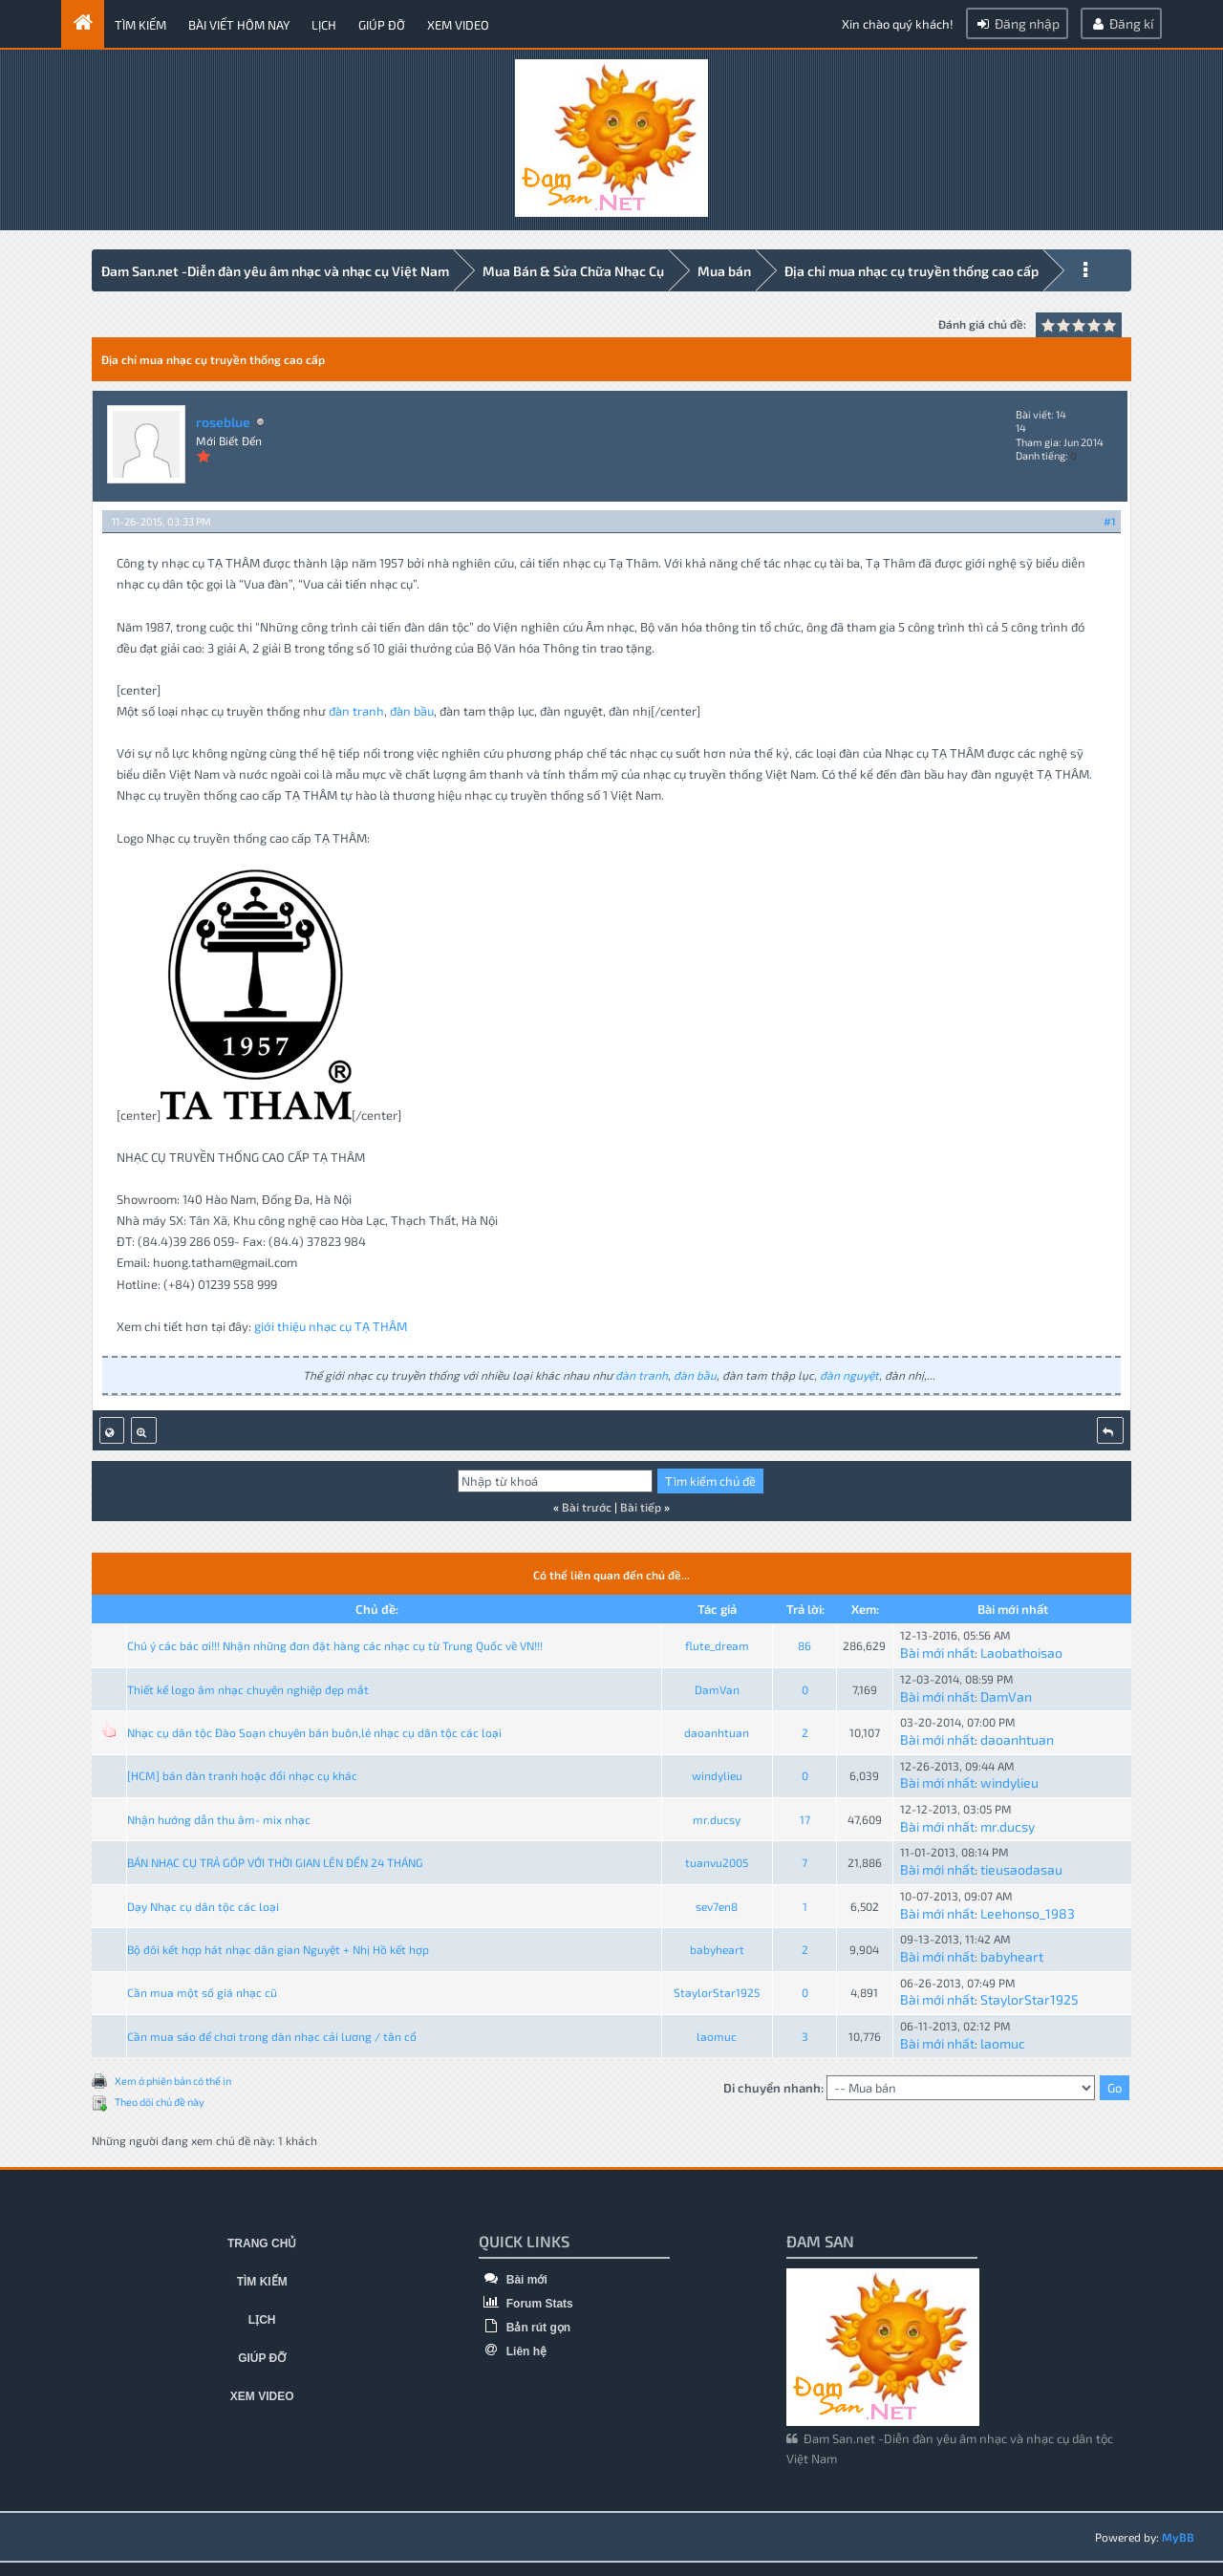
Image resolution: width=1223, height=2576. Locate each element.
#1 (1110, 518)
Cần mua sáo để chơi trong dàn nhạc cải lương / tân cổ (272, 2033)
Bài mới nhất (937, 1650)
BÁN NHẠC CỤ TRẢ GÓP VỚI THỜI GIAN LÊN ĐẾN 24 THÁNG (275, 1859)
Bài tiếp (640, 1504)
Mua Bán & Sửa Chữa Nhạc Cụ (573, 271)
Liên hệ (513, 2348)
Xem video (458, 24)
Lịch (323, 24)
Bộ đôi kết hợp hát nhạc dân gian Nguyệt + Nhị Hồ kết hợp (278, 1946)
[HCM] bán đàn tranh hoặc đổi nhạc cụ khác (242, 1773)
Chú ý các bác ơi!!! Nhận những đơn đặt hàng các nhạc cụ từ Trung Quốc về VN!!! (335, 1642)
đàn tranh (356, 708)
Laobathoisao (1021, 1650)
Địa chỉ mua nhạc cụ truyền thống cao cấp (911, 271)
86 (804, 1642)
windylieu (717, 1773)
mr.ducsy (716, 1816)
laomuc (717, 2033)
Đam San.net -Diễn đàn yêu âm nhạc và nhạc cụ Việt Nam (275, 271)
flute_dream (717, 1642)
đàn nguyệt (849, 1372)
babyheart (717, 1946)
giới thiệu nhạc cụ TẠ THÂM (330, 1323)
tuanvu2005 (716, 1859)
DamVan (717, 1686)
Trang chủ (261, 2241)
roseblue (223, 419)
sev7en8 (717, 1903)
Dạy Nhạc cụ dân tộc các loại (203, 1903)
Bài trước (587, 1504)
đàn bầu (412, 708)
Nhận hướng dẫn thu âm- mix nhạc (219, 1816)
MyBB (1178, 2535)
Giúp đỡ (381, 24)
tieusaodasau (1021, 1866)
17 (805, 1816)
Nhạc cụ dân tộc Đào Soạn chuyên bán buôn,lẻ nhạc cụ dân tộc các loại (314, 1729)
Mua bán (724, 271)
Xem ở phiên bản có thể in (173, 2078)
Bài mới (513, 2277)
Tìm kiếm (140, 24)
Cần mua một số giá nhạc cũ (202, 1990)
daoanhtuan (716, 1729)
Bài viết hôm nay (239, 24)
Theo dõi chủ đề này (159, 2099)
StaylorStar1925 (717, 1990)
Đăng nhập (1017, 23)
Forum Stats (525, 2301)
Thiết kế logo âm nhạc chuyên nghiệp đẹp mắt (248, 1686)
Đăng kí (1121, 23)
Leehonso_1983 (1027, 1910)
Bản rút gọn (524, 2324)
